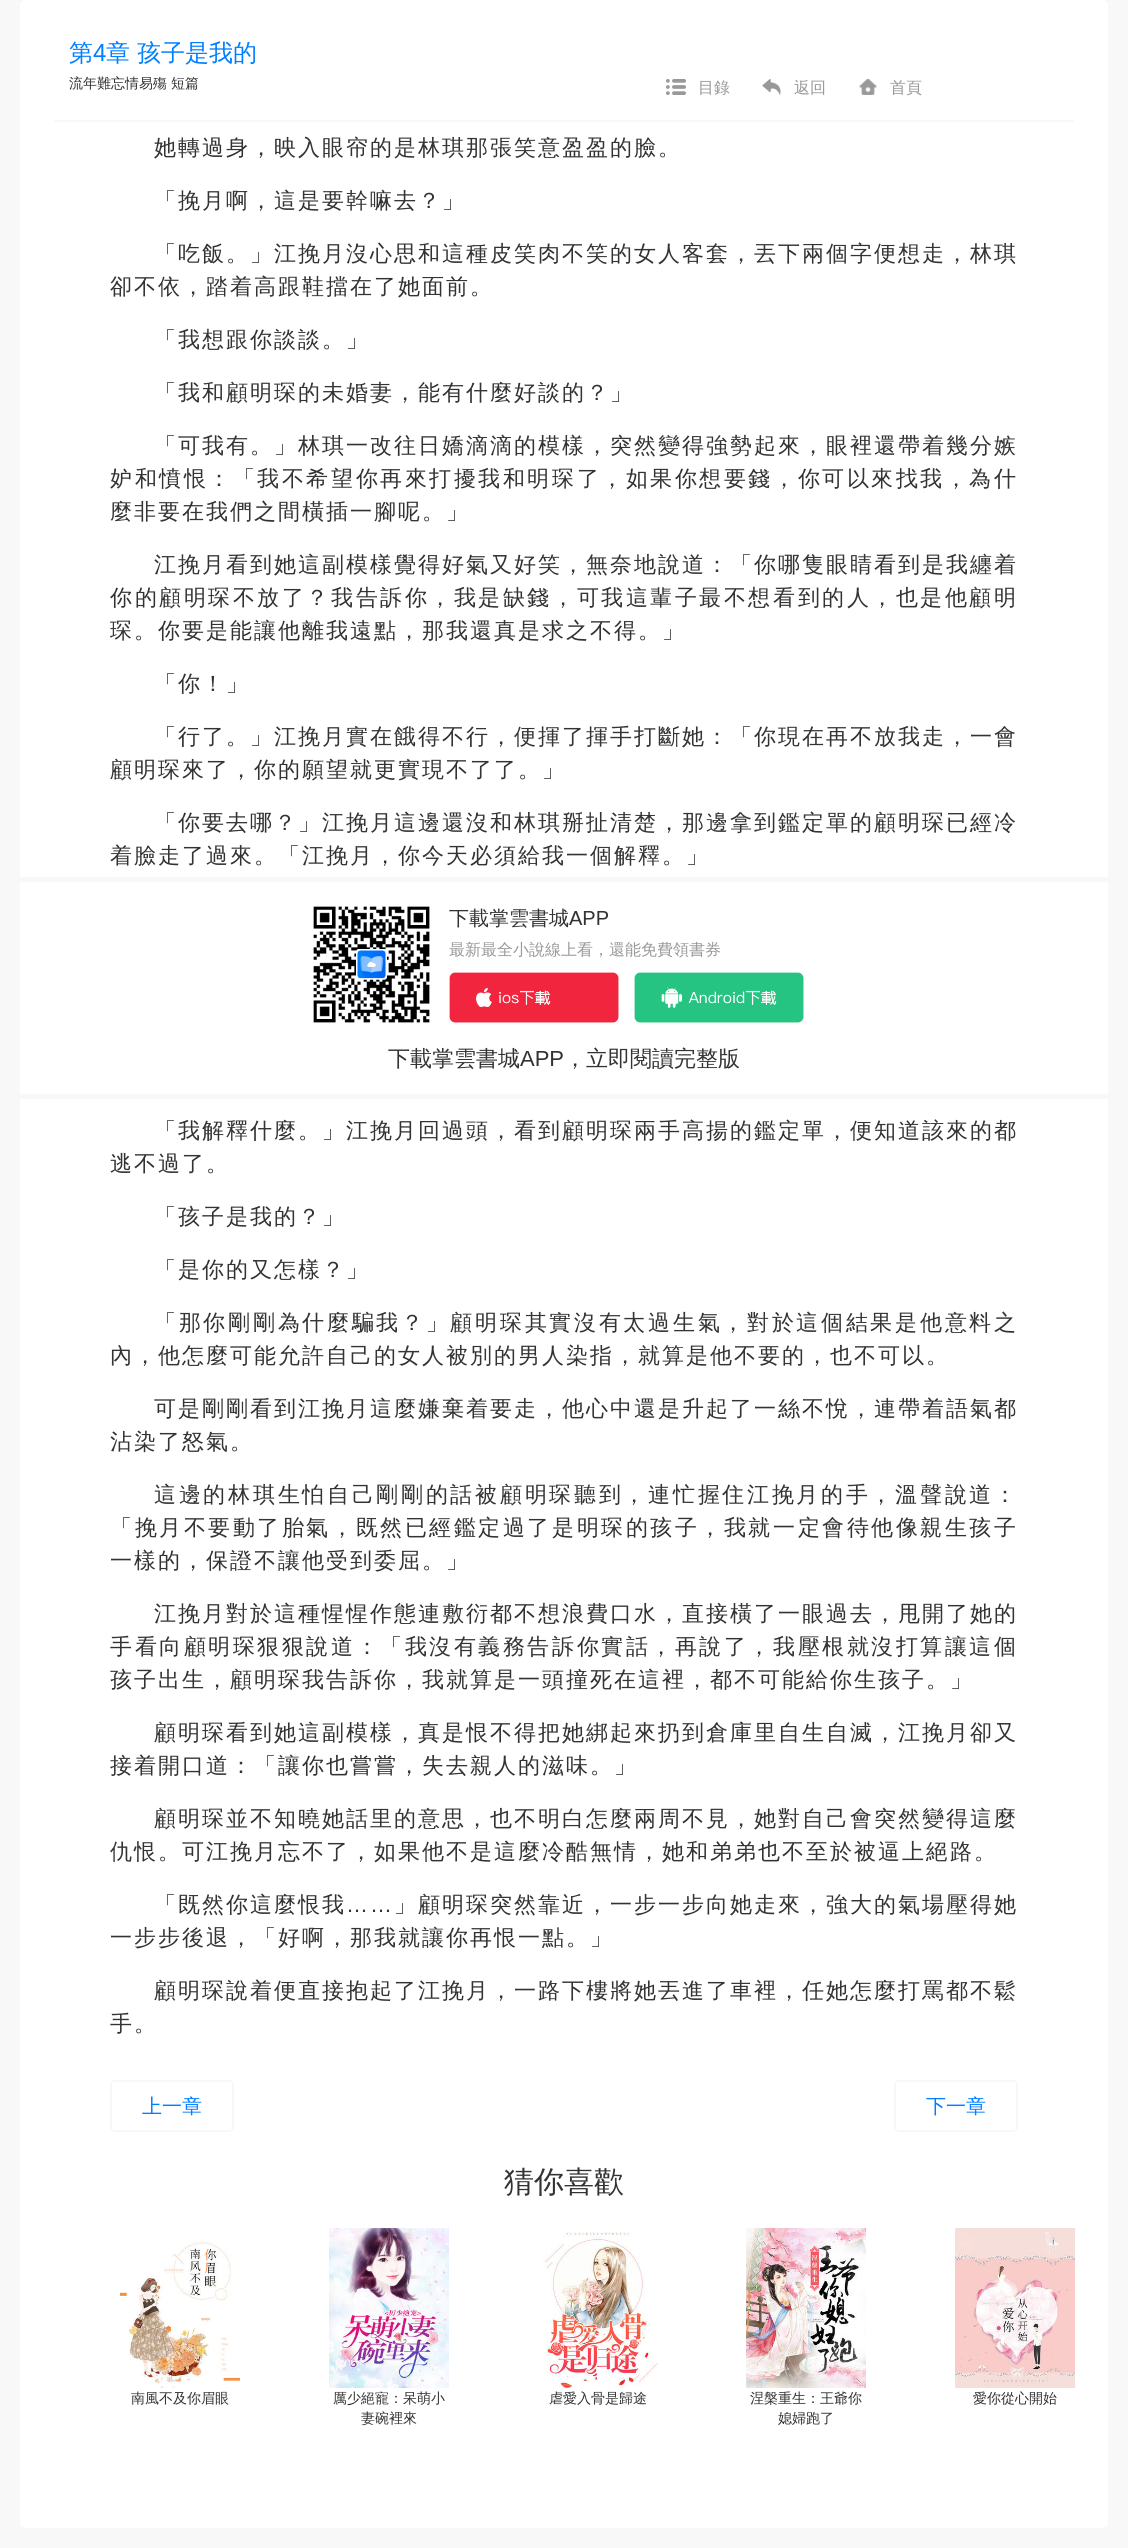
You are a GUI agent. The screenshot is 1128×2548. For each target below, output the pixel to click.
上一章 (172, 2106)
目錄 (697, 88)
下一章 (956, 2106)
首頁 (889, 88)
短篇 (185, 83)
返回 (793, 88)
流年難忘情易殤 (118, 83)
